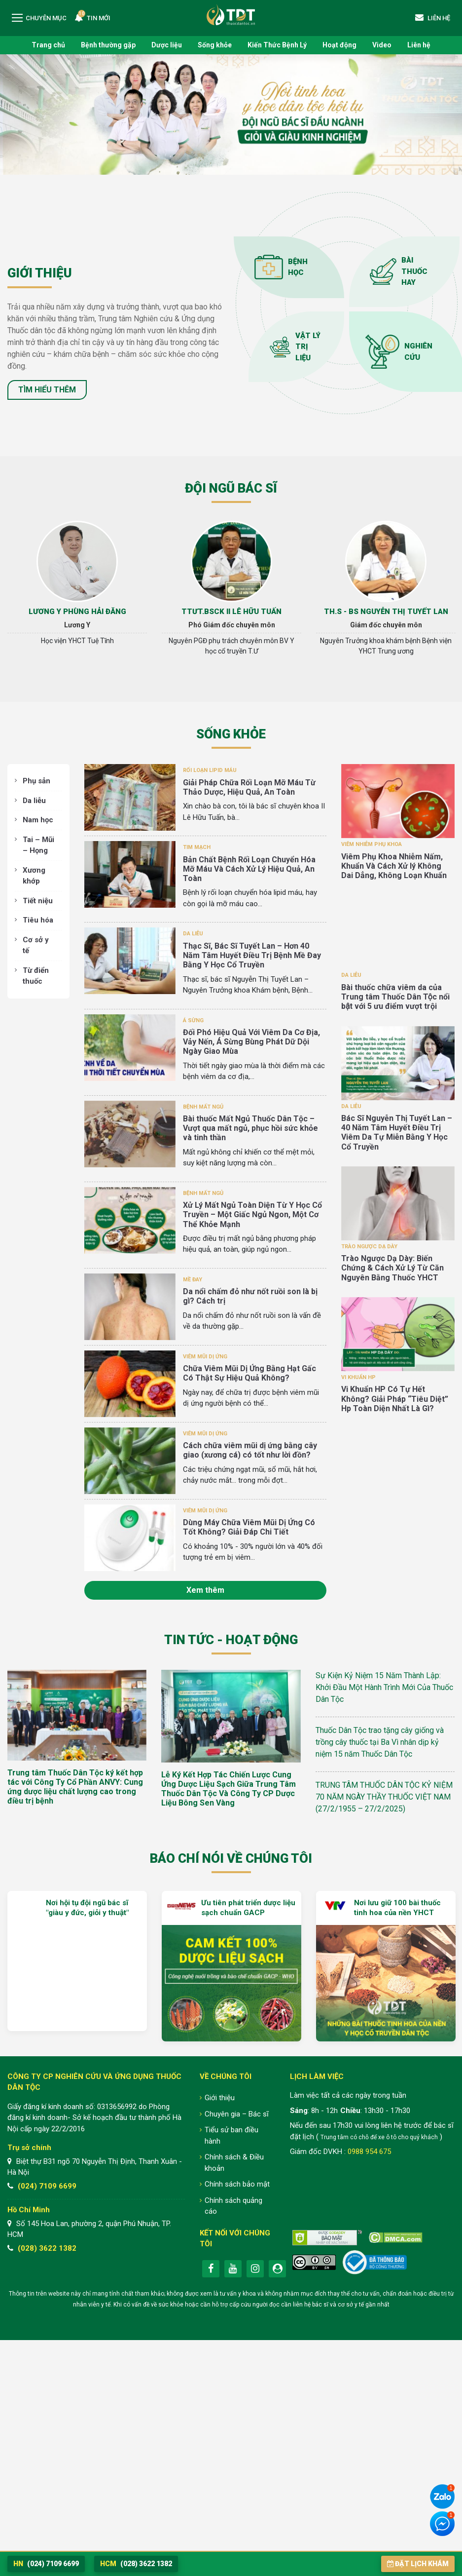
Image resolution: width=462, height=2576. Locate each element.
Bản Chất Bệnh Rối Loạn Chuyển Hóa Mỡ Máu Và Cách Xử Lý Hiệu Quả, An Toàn (249, 869)
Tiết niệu (38, 900)
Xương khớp (34, 876)
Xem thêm (205, 1590)
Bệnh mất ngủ (203, 1107)
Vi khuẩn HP (358, 1377)
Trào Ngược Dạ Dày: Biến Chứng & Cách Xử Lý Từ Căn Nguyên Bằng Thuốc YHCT (392, 1268)
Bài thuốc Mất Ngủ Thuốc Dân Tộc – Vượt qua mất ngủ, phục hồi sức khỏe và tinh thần (250, 1128)
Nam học (38, 819)
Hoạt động (339, 45)
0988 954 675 (369, 2151)
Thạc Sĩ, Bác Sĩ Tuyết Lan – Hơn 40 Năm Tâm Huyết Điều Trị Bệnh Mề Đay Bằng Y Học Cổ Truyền (252, 955)
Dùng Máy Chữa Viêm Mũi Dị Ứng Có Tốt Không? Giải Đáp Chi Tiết (249, 1527)
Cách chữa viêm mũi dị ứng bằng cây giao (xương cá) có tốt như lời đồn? (250, 1450)
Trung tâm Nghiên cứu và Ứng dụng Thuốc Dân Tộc (230, 14)
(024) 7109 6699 (47, 2186)
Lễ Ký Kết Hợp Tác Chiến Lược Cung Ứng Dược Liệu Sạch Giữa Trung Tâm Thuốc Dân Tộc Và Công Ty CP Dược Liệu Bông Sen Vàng (228, 1789)
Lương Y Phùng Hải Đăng (77, 611)
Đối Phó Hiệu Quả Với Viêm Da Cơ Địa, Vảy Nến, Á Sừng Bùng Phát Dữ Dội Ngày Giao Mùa (251, 1042)
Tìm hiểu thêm (47, 389)
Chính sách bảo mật (237, 2184)
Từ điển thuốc (36, 976)
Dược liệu (166, 45)
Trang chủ (48, 45)
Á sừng (193, 1020)
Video (381, 45)
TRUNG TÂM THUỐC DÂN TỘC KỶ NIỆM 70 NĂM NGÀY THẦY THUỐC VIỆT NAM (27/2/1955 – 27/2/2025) (384, 1796)
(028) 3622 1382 (47, 2248)
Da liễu (34, 800)
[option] (77, 587)
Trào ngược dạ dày (369, 1246)
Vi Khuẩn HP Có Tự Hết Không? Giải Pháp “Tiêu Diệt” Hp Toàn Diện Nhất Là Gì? (394, 1398)
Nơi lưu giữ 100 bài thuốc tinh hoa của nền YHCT (397, 1907)
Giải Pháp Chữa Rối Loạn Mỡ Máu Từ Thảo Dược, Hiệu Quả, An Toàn (249, 787)
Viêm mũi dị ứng (205, 1356)
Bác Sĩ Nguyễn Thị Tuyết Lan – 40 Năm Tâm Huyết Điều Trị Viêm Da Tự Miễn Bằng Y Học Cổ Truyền (396, 1133)
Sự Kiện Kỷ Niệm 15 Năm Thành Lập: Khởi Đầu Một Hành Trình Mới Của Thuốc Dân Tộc (384, 1687)
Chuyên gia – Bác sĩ (237, 2114)
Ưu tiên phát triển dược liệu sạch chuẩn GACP (248, 1907)
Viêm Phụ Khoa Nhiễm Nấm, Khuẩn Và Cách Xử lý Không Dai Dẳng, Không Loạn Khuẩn (394, 866)
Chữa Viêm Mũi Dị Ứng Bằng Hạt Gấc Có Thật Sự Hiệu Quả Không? (249, 1373)
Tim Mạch (197, 847)
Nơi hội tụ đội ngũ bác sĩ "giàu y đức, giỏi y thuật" (87, 1907)
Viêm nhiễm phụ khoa (371, 844)
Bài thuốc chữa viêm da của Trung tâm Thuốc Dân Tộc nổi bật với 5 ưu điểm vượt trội (395, 997)
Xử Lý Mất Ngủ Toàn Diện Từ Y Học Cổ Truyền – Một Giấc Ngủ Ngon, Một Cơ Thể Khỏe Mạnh (252, 1214)
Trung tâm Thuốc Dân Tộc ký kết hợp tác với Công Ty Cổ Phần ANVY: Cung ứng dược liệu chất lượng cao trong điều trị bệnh (75, 1787)
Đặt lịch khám (418, 2564)
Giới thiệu (220, 2097)
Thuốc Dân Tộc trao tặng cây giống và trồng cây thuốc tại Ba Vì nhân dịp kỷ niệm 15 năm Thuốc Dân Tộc (380, 1742)
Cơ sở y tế (36, 945)
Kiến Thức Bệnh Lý (277, 45)
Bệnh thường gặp (108, 45)
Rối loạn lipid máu (210, 770)
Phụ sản (36, 780)
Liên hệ (418, 45)
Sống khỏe (215, 45)
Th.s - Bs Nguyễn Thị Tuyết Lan (386, 611)
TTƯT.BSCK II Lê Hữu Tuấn (231, 611)
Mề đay (192, 1279)
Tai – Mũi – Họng (38, 845)
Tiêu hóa (38, 920)
